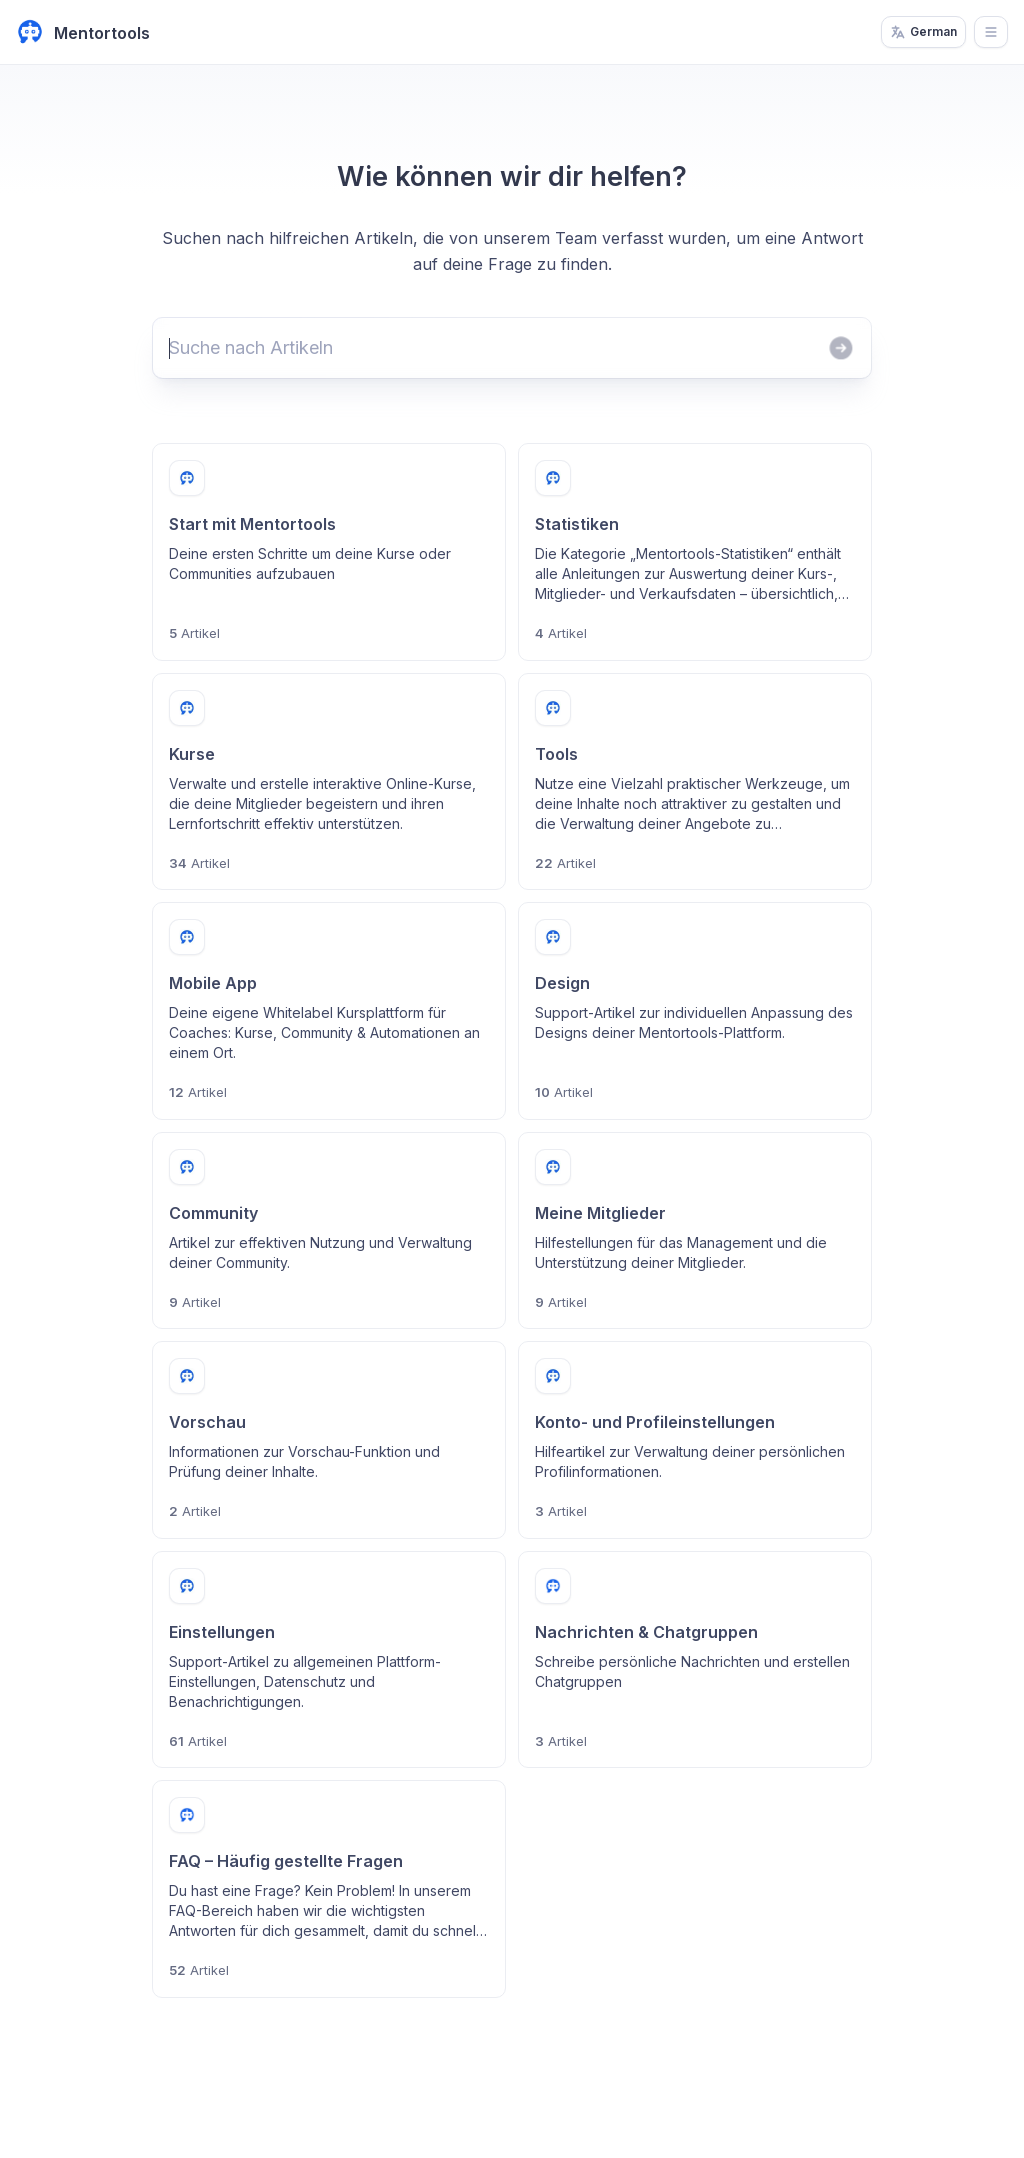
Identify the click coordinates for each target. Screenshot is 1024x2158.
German (923, 32)
